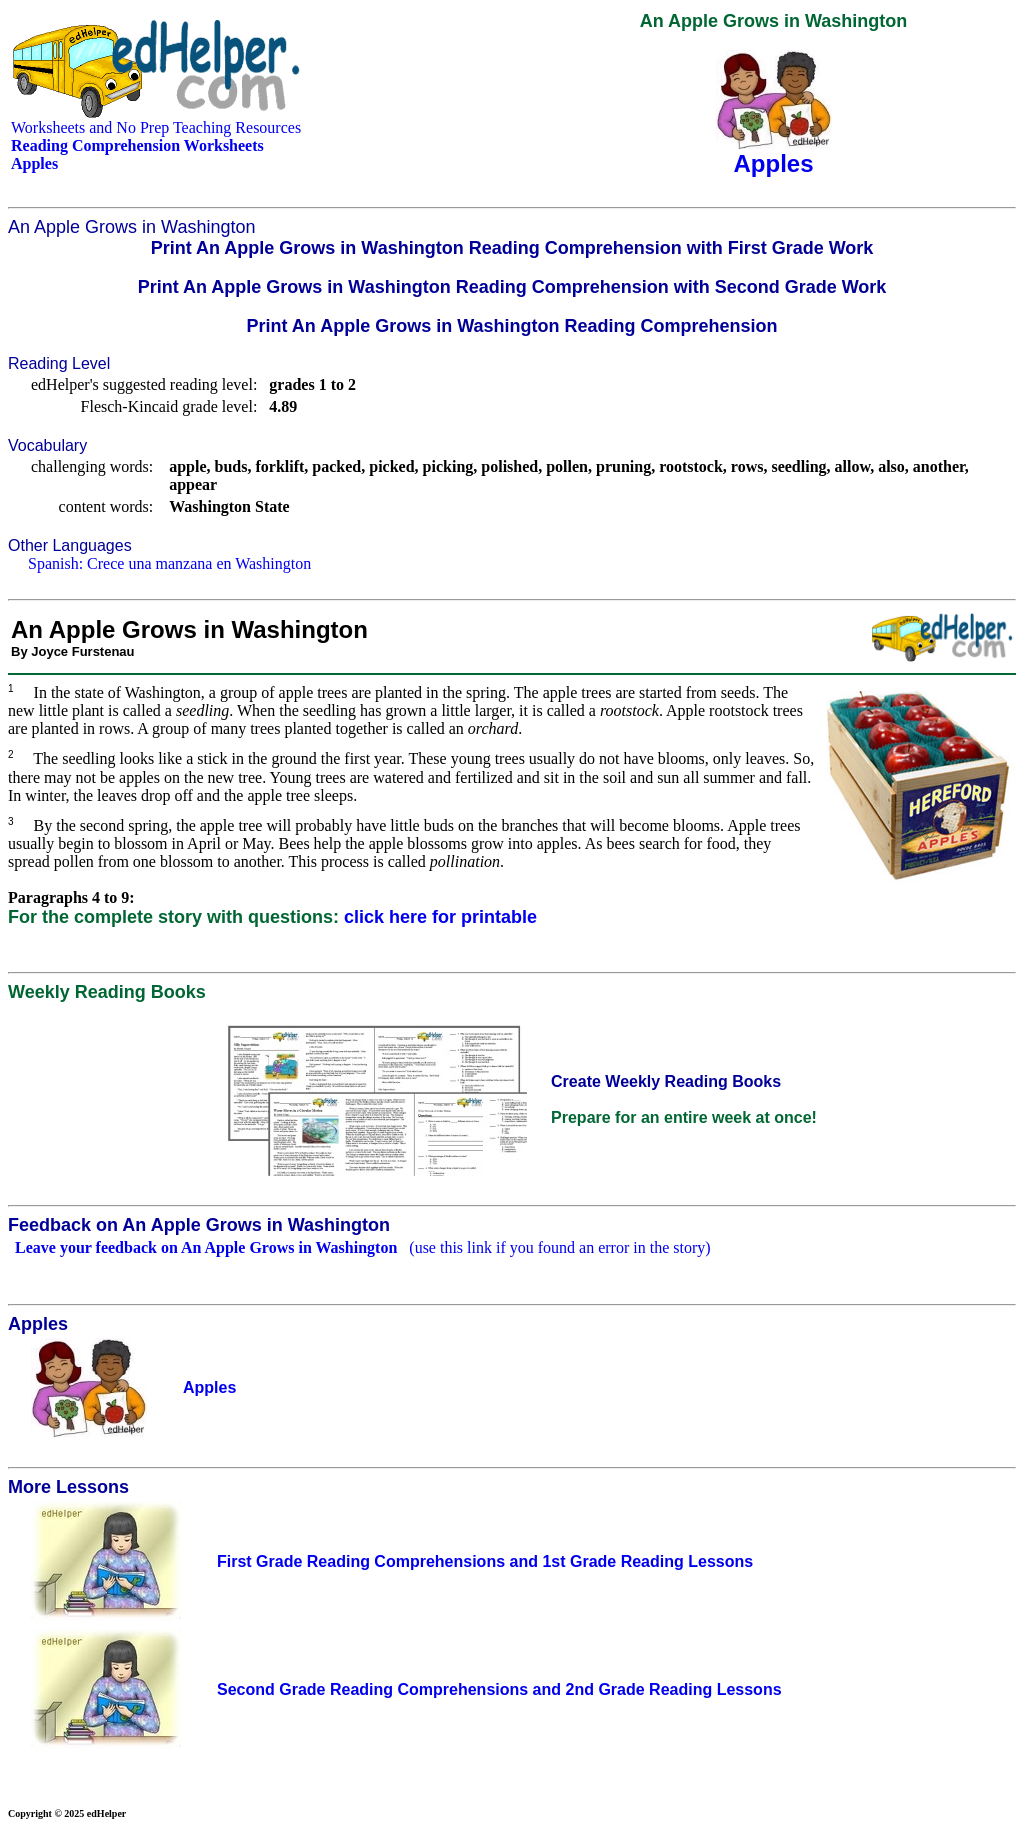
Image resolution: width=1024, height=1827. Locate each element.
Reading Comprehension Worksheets (137, 145)
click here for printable (440, 917)
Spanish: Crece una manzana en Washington (169, 563)
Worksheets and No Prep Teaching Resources (156, 127)
